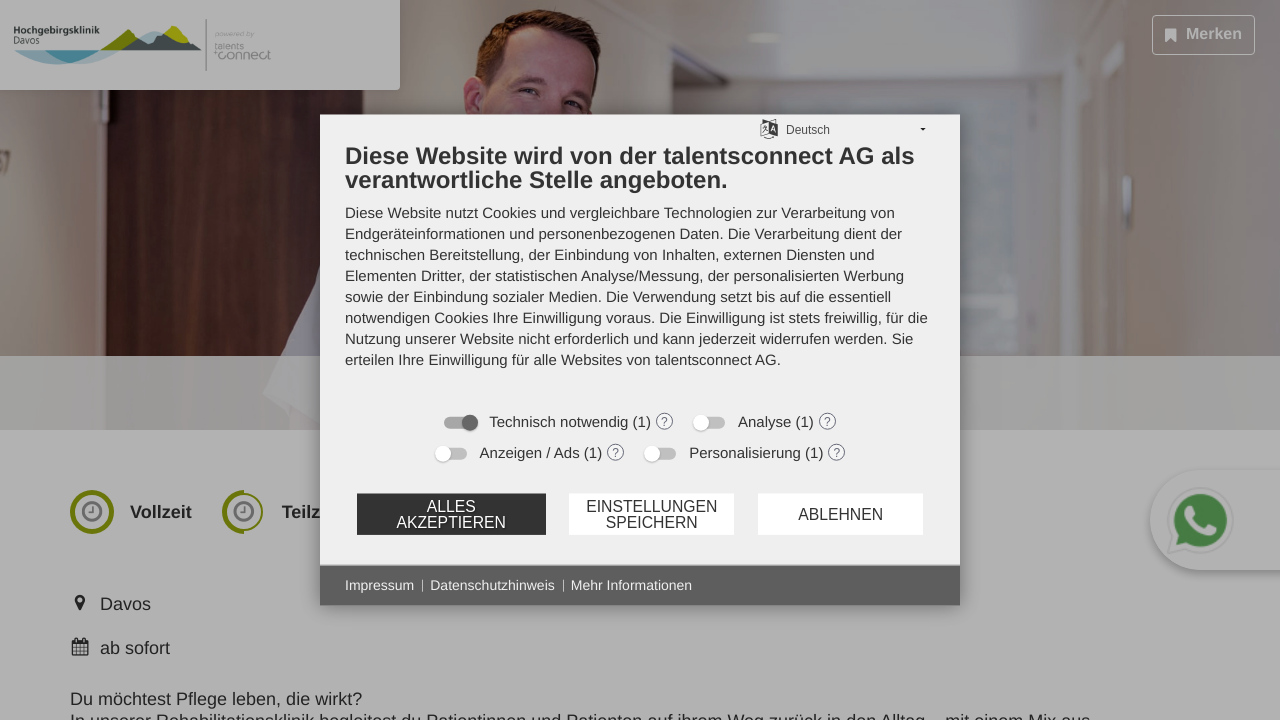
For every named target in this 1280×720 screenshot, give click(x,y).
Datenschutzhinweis (492, 585)
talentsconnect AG (716, 360)
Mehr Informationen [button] (631, 585)
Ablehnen (840, 513)
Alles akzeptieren (450, 513)
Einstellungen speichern (651, 513)
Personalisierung (745, 453)
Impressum (379, 585)
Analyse (764, 422)
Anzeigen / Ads (530, 453)
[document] (640, 271)
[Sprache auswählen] (769, 128)
